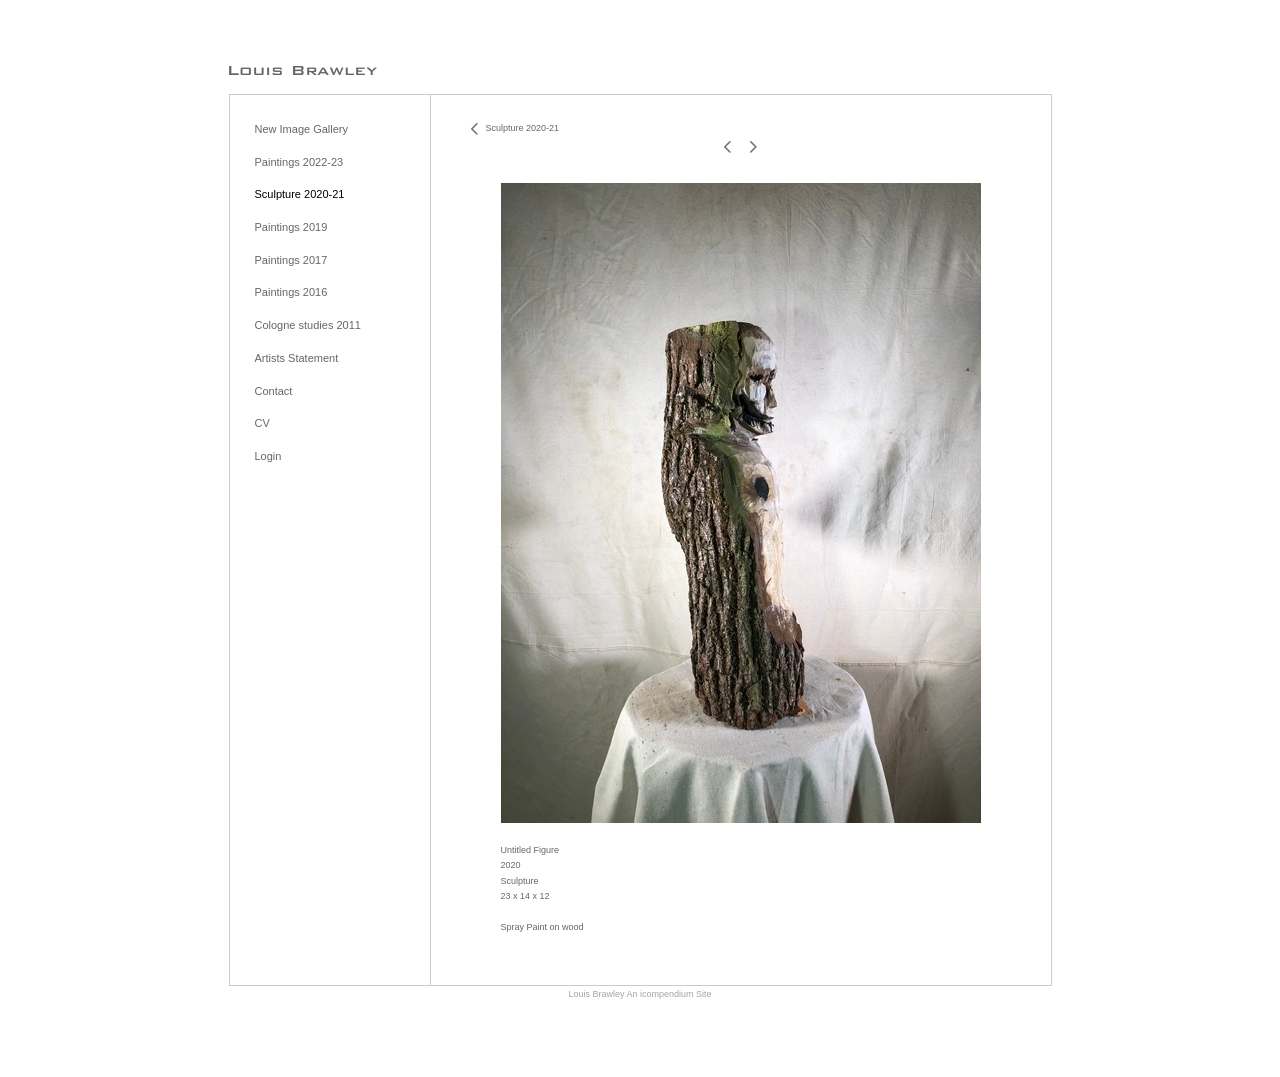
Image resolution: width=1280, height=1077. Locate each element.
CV (262, 423)
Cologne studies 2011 (308, 325)
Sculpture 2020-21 (300, 194)
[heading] (303, 69)
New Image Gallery (302, 129)
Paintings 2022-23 (299, 162)
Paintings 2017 (291, 260)
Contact (274, 391)
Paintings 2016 (291, 292)
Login (268, 456)
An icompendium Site (668, 994)
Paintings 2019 (291, 227)
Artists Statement (297, 358)
